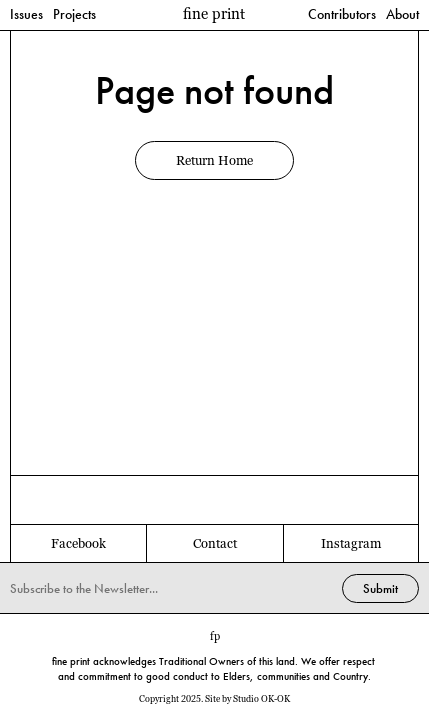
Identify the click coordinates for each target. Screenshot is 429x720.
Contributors (342, 15)
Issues (26, 15)
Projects (74, 15)
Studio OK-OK (261, 699)
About (402, 15)
